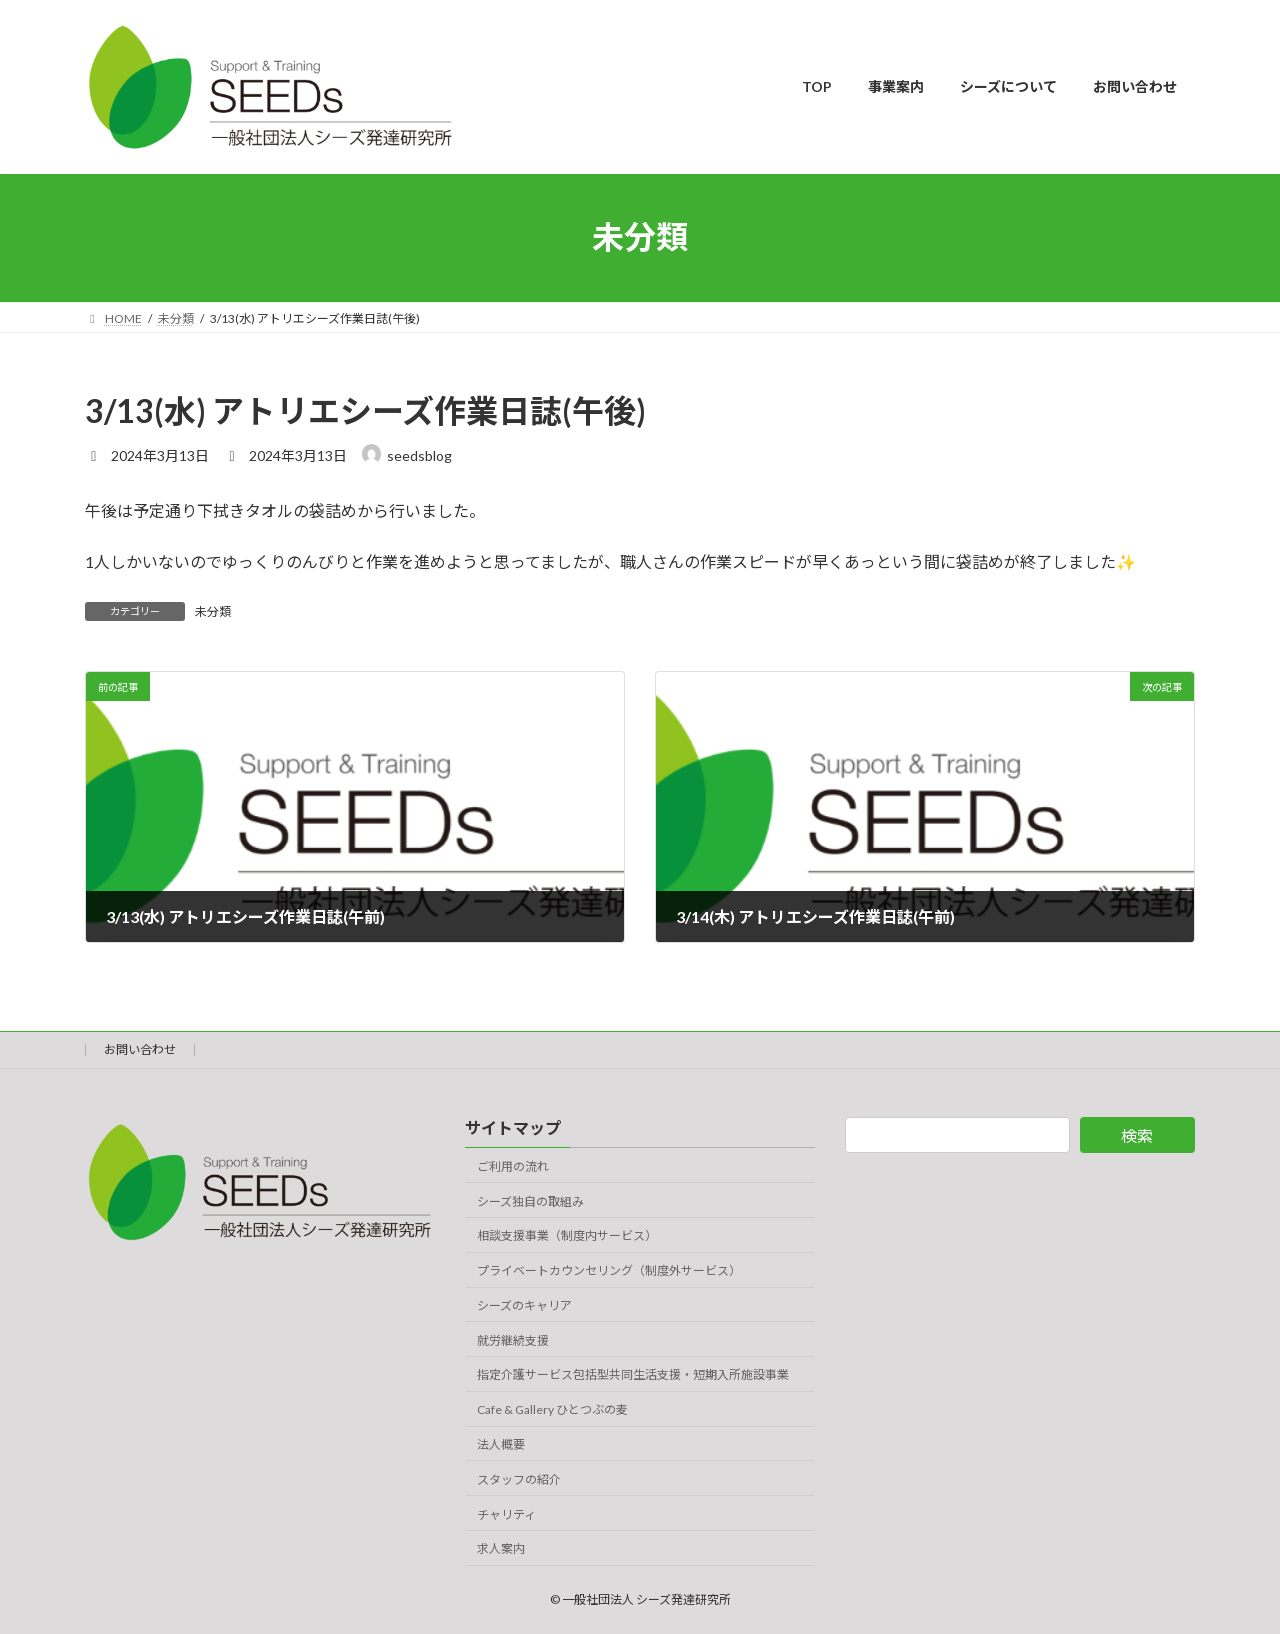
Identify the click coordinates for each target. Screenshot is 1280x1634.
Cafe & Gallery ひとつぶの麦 (552, 1409)
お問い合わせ (140, 1049)
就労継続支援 (513, 1339)
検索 (1137, 1135)
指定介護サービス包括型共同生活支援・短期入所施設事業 (633, 1374)
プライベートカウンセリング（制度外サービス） (609, 1270)
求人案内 (501, 1548)
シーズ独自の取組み (530, 1200)
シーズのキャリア (524, 1304)
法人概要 (501, 1444)
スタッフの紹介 (519, 1478)
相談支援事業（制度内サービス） (567, 1235)
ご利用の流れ (513, 1165)
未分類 (213, 611)
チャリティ (506, 1513)
